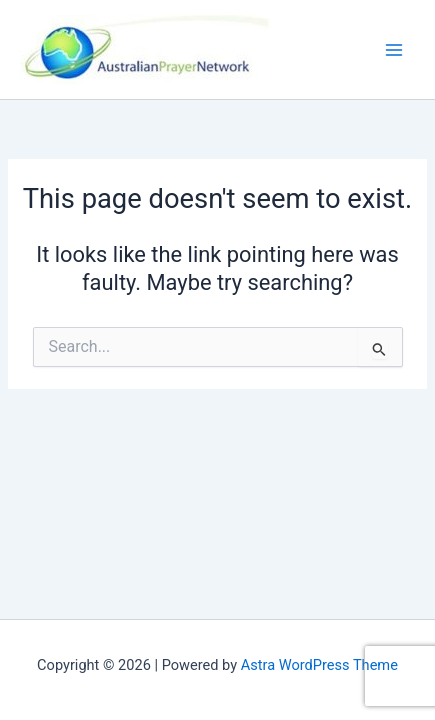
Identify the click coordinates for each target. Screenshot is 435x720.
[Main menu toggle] (394, 50)
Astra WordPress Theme (319, 665)
